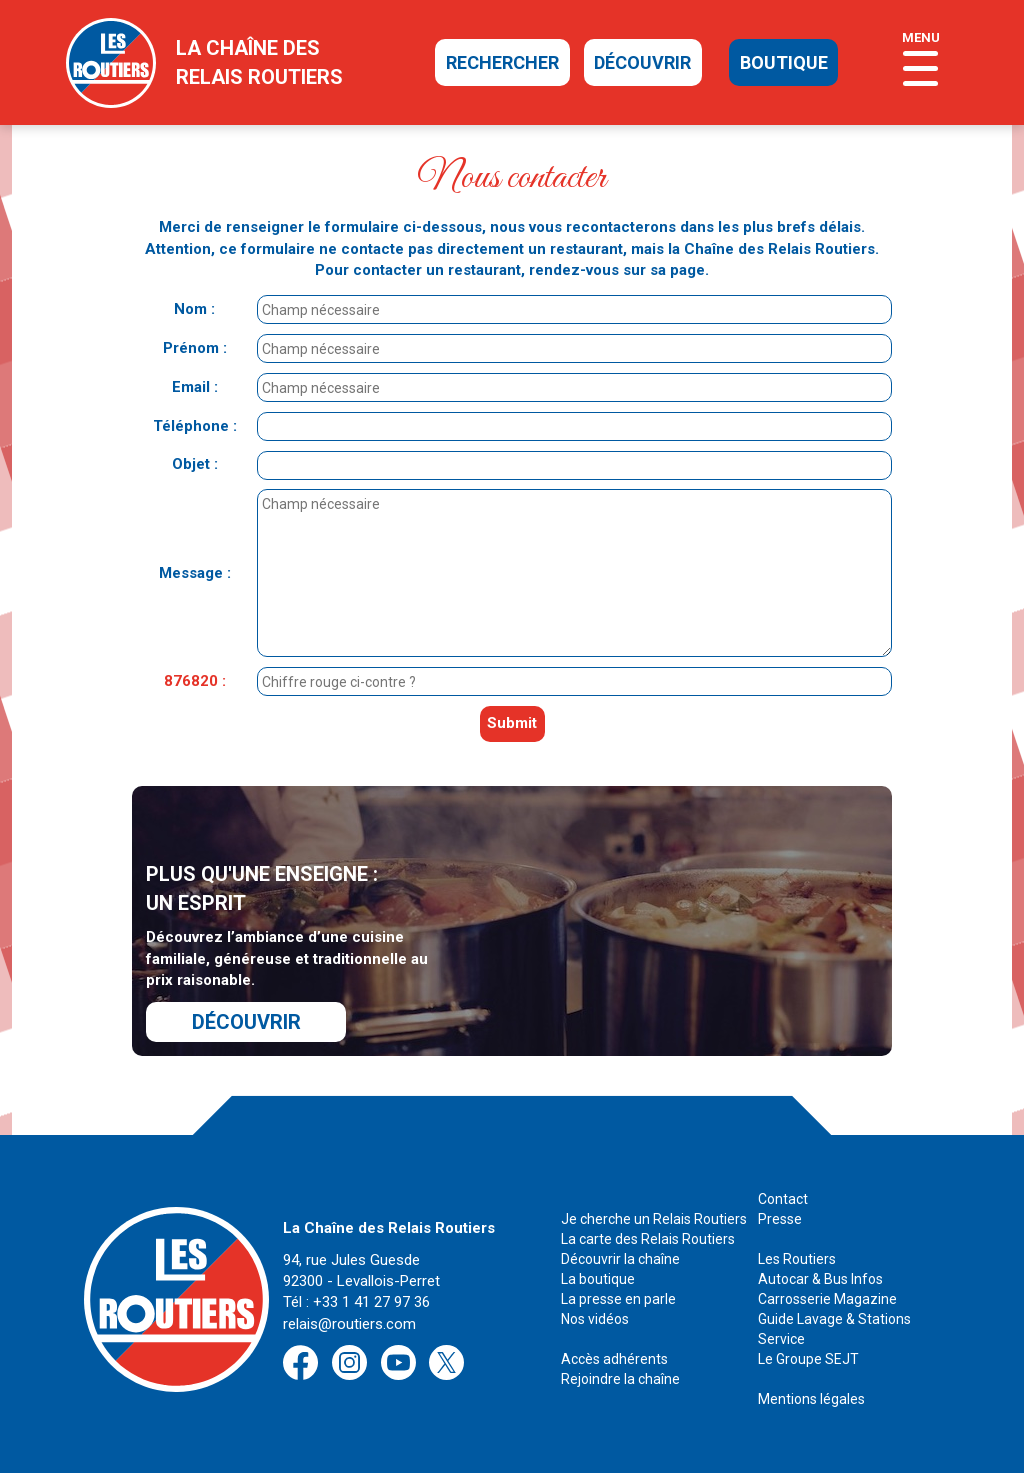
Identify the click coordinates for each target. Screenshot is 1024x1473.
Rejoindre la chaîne (620, 1379)
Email (191, 387)
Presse (780, 1219)
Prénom (191, 348)
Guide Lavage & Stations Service (834, 1329)
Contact (783, 1199)
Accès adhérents (614, 1359)
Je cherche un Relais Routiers (654, 1219)
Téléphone (191, 426)
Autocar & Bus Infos (820, 1279)
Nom (190, 309)
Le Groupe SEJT (808, 1359)
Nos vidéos (595, 1319)
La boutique (598, 1279)
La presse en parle (618, 1299)
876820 (191, 681)
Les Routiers (797, 1259)
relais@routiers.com (349, 1324)
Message (191, 573)
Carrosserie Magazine (827, 1299)
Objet (191, 464)
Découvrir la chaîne (620, 1259)
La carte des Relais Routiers (648, 1239)
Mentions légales (811, 1399)
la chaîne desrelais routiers (259, 62)
